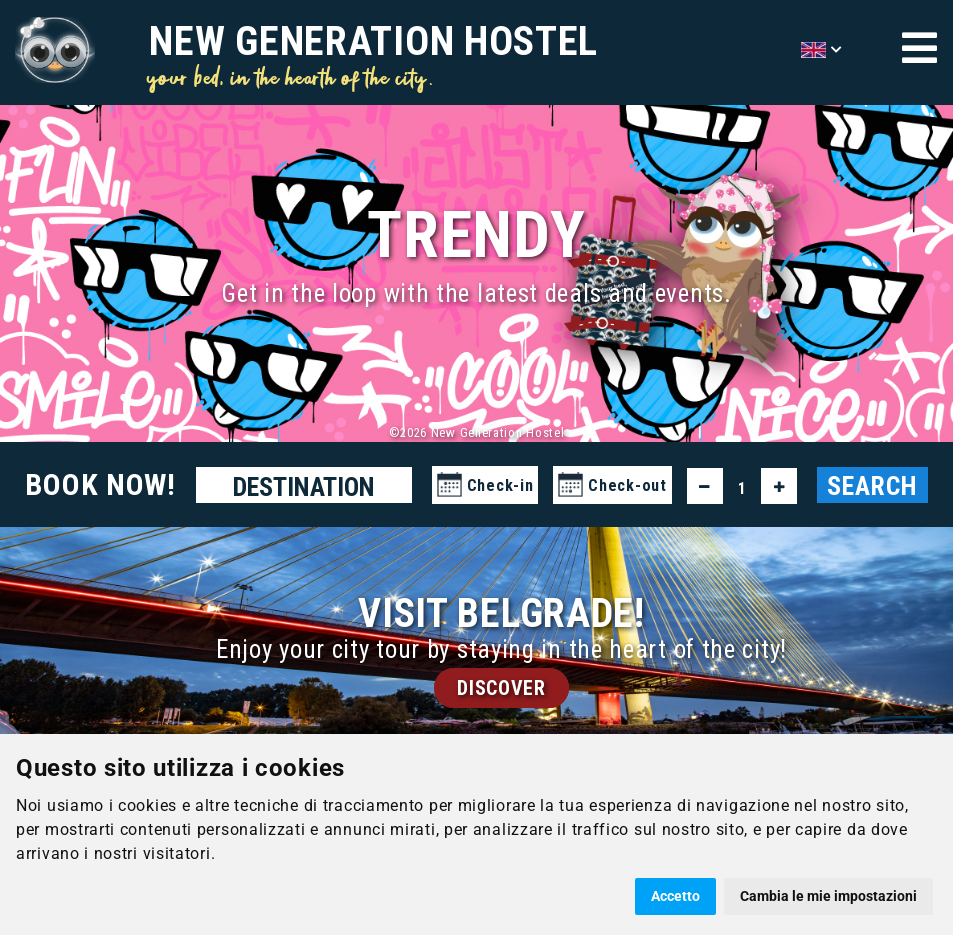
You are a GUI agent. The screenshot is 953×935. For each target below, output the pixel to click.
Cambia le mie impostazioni (828, 896)
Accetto (675, 896)
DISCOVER (501, 688)
